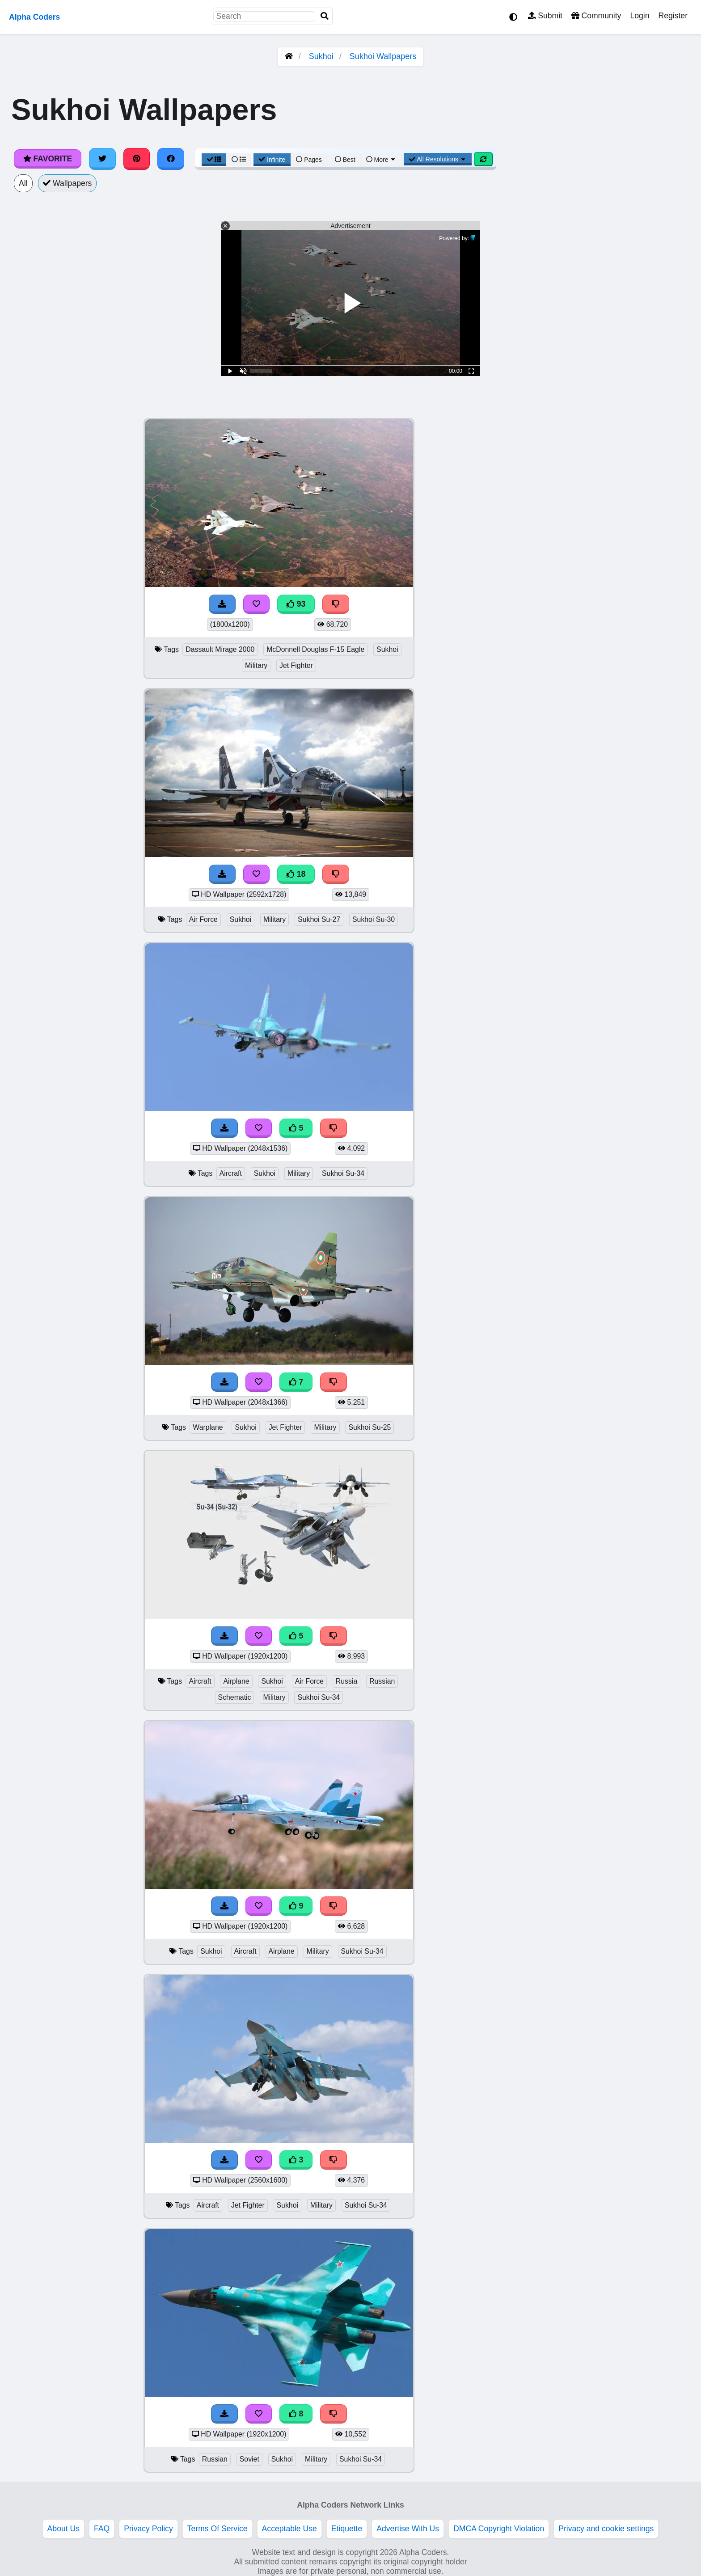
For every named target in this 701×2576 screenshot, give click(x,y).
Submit (545, 15)
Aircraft (231, 1173)
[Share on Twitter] (102, 158)
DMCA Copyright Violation (498, 2528)
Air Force (203, 919)
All (23, 183)
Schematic (234, 1697)
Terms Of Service (217, 2528)
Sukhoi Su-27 (319, 919)
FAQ (102, 2528)
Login (639, 15)
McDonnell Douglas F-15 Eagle (315, 649)
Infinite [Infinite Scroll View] (272, 159)
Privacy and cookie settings (606, 2528)
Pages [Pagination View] (309, 159)
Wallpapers (67, 183)
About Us (63, 2528)
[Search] (324, 16)
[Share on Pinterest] (136, 158)
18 (296, 874)
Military (256, 665)
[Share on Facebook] (170, 158)
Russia (346, 1681)
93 (296, 604)
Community (596, 15)
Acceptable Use (289, 2528)
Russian (382, 1681)
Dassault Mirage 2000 (220, 649)
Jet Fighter (296, 665)
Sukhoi (321, 56)
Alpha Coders (34, 17)
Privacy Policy (148, 2528)
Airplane (236, 1681)
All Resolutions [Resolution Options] (437, 159)
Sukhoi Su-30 (373, 919)
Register (673, 15)
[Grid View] (214, 159)
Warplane (208, 1427)
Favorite (47, 158)
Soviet (249, 2459)
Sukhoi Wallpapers (383, 56)
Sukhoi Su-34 (343, 1173)
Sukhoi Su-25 (369, 1427)
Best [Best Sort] (345, 159)
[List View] (238, 159)
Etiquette (346, 2528)
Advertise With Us (407, 2528)
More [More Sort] (381, 159)
